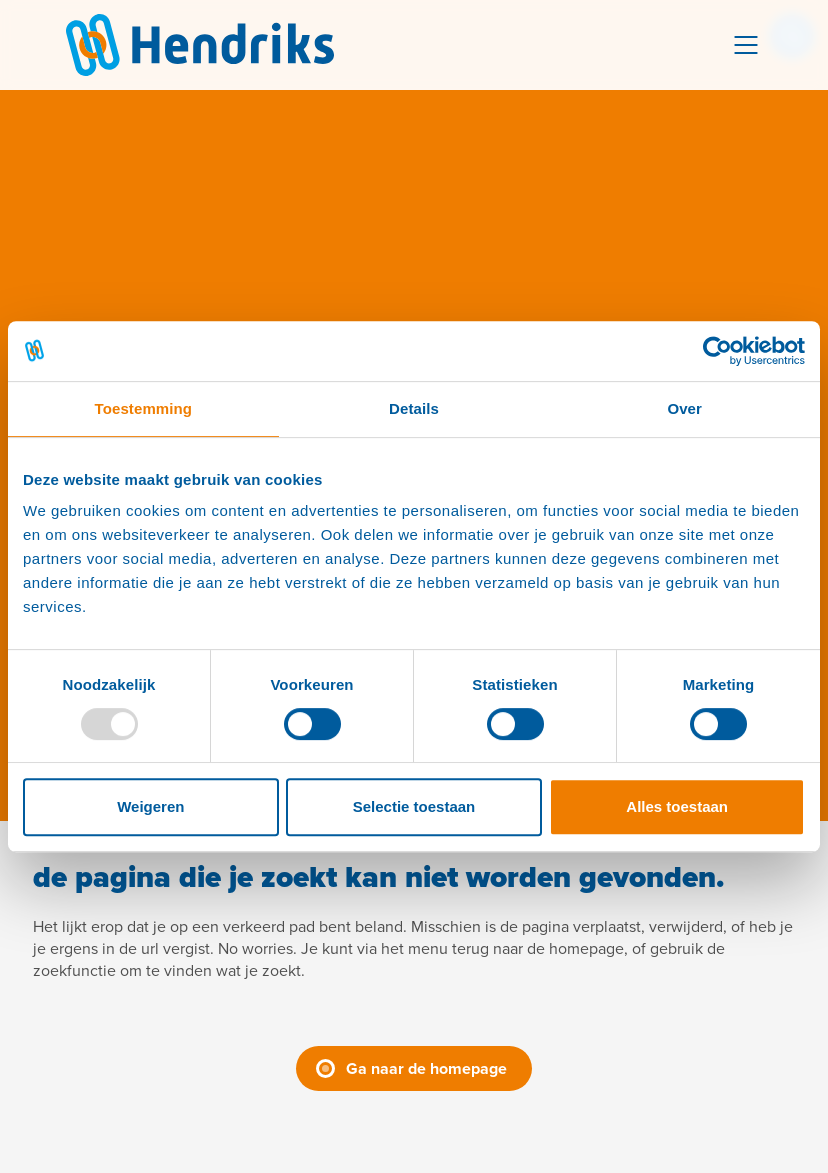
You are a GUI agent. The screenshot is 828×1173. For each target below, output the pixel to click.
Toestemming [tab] (144, 408)
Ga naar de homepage (426, 1068)
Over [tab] (684, 408)
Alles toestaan (677, 806)
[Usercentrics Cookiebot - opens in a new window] (717, 351)
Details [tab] (414, 408)
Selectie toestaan (414, 806)
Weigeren (150, 806)
